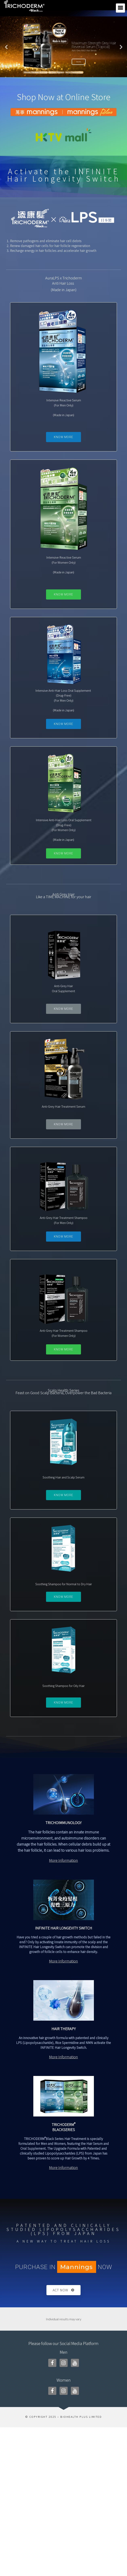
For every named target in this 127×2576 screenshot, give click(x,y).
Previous (6, 46)
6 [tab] (74, 74)
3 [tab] (62, 74)
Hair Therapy (63, 2028)
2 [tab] (58, 74)
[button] (63, 2290)
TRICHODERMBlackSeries (63, 2127)
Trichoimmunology (63, 1822)
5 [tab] (70, 74)
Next (121, 46)
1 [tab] (53, 74)
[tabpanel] (63, 46)
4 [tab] (66, 74)
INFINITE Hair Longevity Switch (63, 1927)
